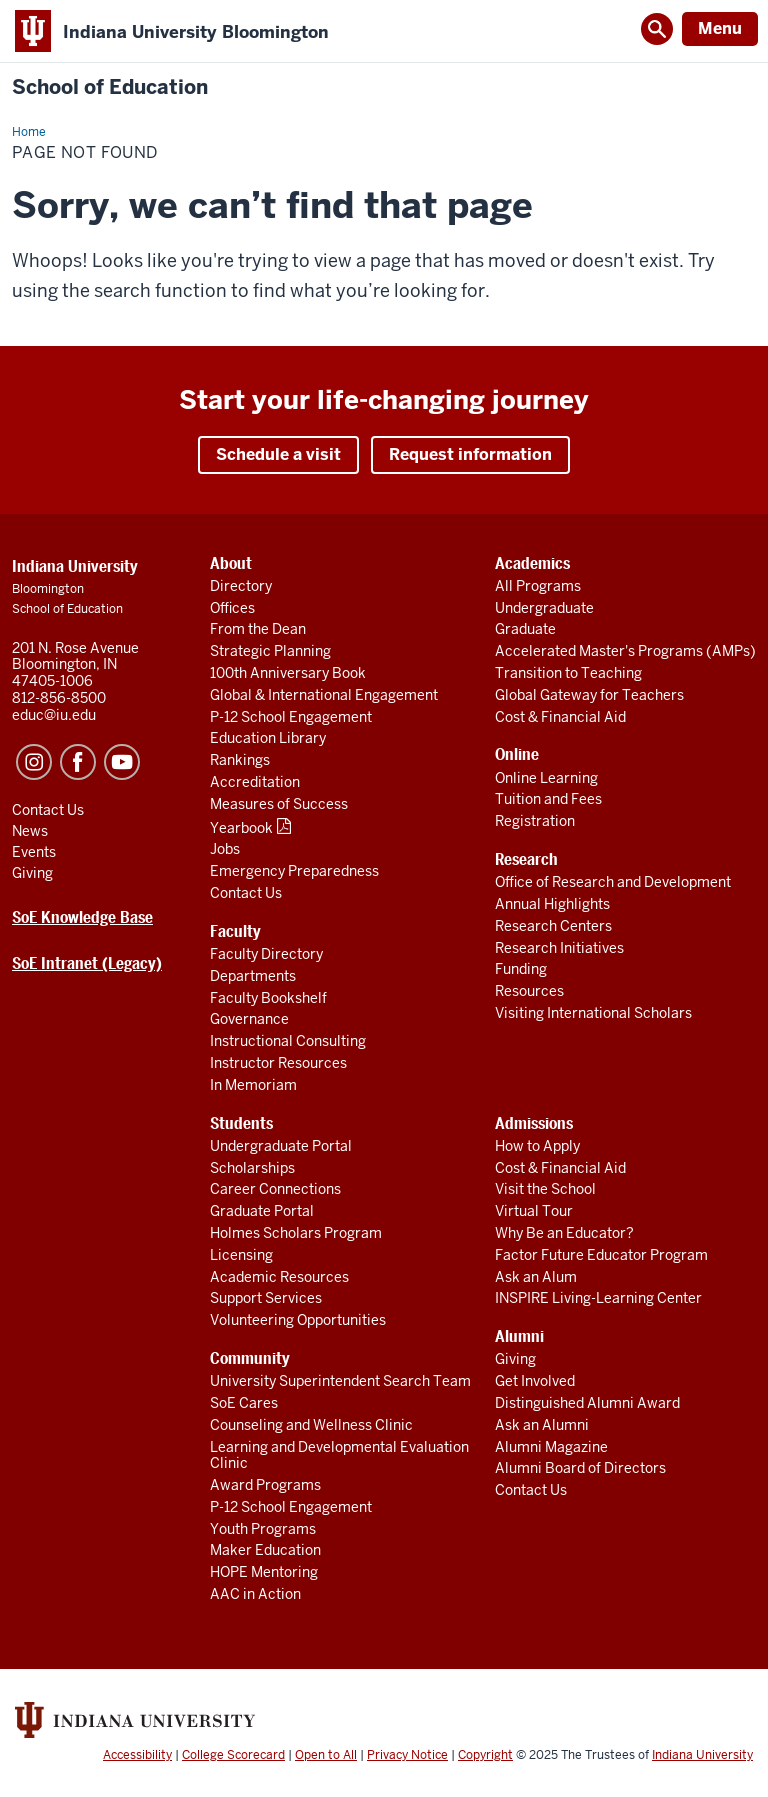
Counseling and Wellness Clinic (311, 1425)
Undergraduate (544, 608)
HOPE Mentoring (264, 1572)
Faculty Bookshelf (268, 998)
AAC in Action (255, 1594)
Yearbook (241, 828)
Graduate (525, 629)
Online (517, 754)
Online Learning (546, 778)
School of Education (110, 87)
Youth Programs (263, 1529)
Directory (241, 586)
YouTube (122, 762)
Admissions (534, 1123)
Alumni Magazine (551, 1447)
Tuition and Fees (548, 799)
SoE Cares (244, 1403)
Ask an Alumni (542, 1425)
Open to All (326, 1755)
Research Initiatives (559, 948)
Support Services (266, 1298)
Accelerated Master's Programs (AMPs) (625, 651)
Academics (532, 563)
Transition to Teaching (568, 673)
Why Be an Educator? (564, 1233)
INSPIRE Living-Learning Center (598, 1298)
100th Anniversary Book (288, 673)
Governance (249, 1019)
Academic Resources (279, 1277)
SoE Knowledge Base (82, 917)
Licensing (241, 1255)
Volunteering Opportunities (298, 1320)
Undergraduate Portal (281, 1146)
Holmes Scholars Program (296, 1233)
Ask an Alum (536, 1277)
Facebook (78, 762)
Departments (253, 976)
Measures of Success (279, 804)
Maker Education (265, 1550)
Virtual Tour (534, 1211)
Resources (529, 991)
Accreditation (255, 782)
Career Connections (275, 1189)
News (30, 831)
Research (526, 859)
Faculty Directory (266, 954)
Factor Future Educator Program (601, 1255)
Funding (521, 969)
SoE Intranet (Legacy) (87, 963)
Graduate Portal (262, 1211)
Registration (535, 821)
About (231, 563)
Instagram (34, 762)
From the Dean (258, 629)
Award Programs (265, 1485)
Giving (515, 1359)
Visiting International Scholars (593, 1013)
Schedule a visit (278, 454)
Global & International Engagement (324, 695)
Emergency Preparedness (294, 871)
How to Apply (537, 1146)
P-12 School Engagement (291, 717)
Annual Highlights (552, 904)
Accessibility (137, 1755)
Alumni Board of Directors (580, 1468)
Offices (232, 608)
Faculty (235, 931)
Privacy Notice (407, 1755)
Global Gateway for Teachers (589, 695)
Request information (470, 454)
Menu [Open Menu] (720, 28)
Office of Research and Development (613, 882)
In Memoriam (253, 1085)
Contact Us (246, 893)
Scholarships (252, 1168)
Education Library (268, 738)
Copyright (485, 1755)
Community (250, 1358)
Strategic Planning (270, 651)
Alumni (519, 1336)
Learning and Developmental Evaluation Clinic (339, 1455)
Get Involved (535, 1381)
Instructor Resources (278, 1063)
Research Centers (553, 926)
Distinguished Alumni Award (587, 1403)
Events (34, 852)
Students (241, 1123)
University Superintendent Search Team (340, 1381)
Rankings (240, 760)
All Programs (538, 586)
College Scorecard (233, 1755)
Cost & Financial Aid (560, 717)
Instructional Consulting (288, 1041)
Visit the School (545, 1189)
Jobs (225, 849)
